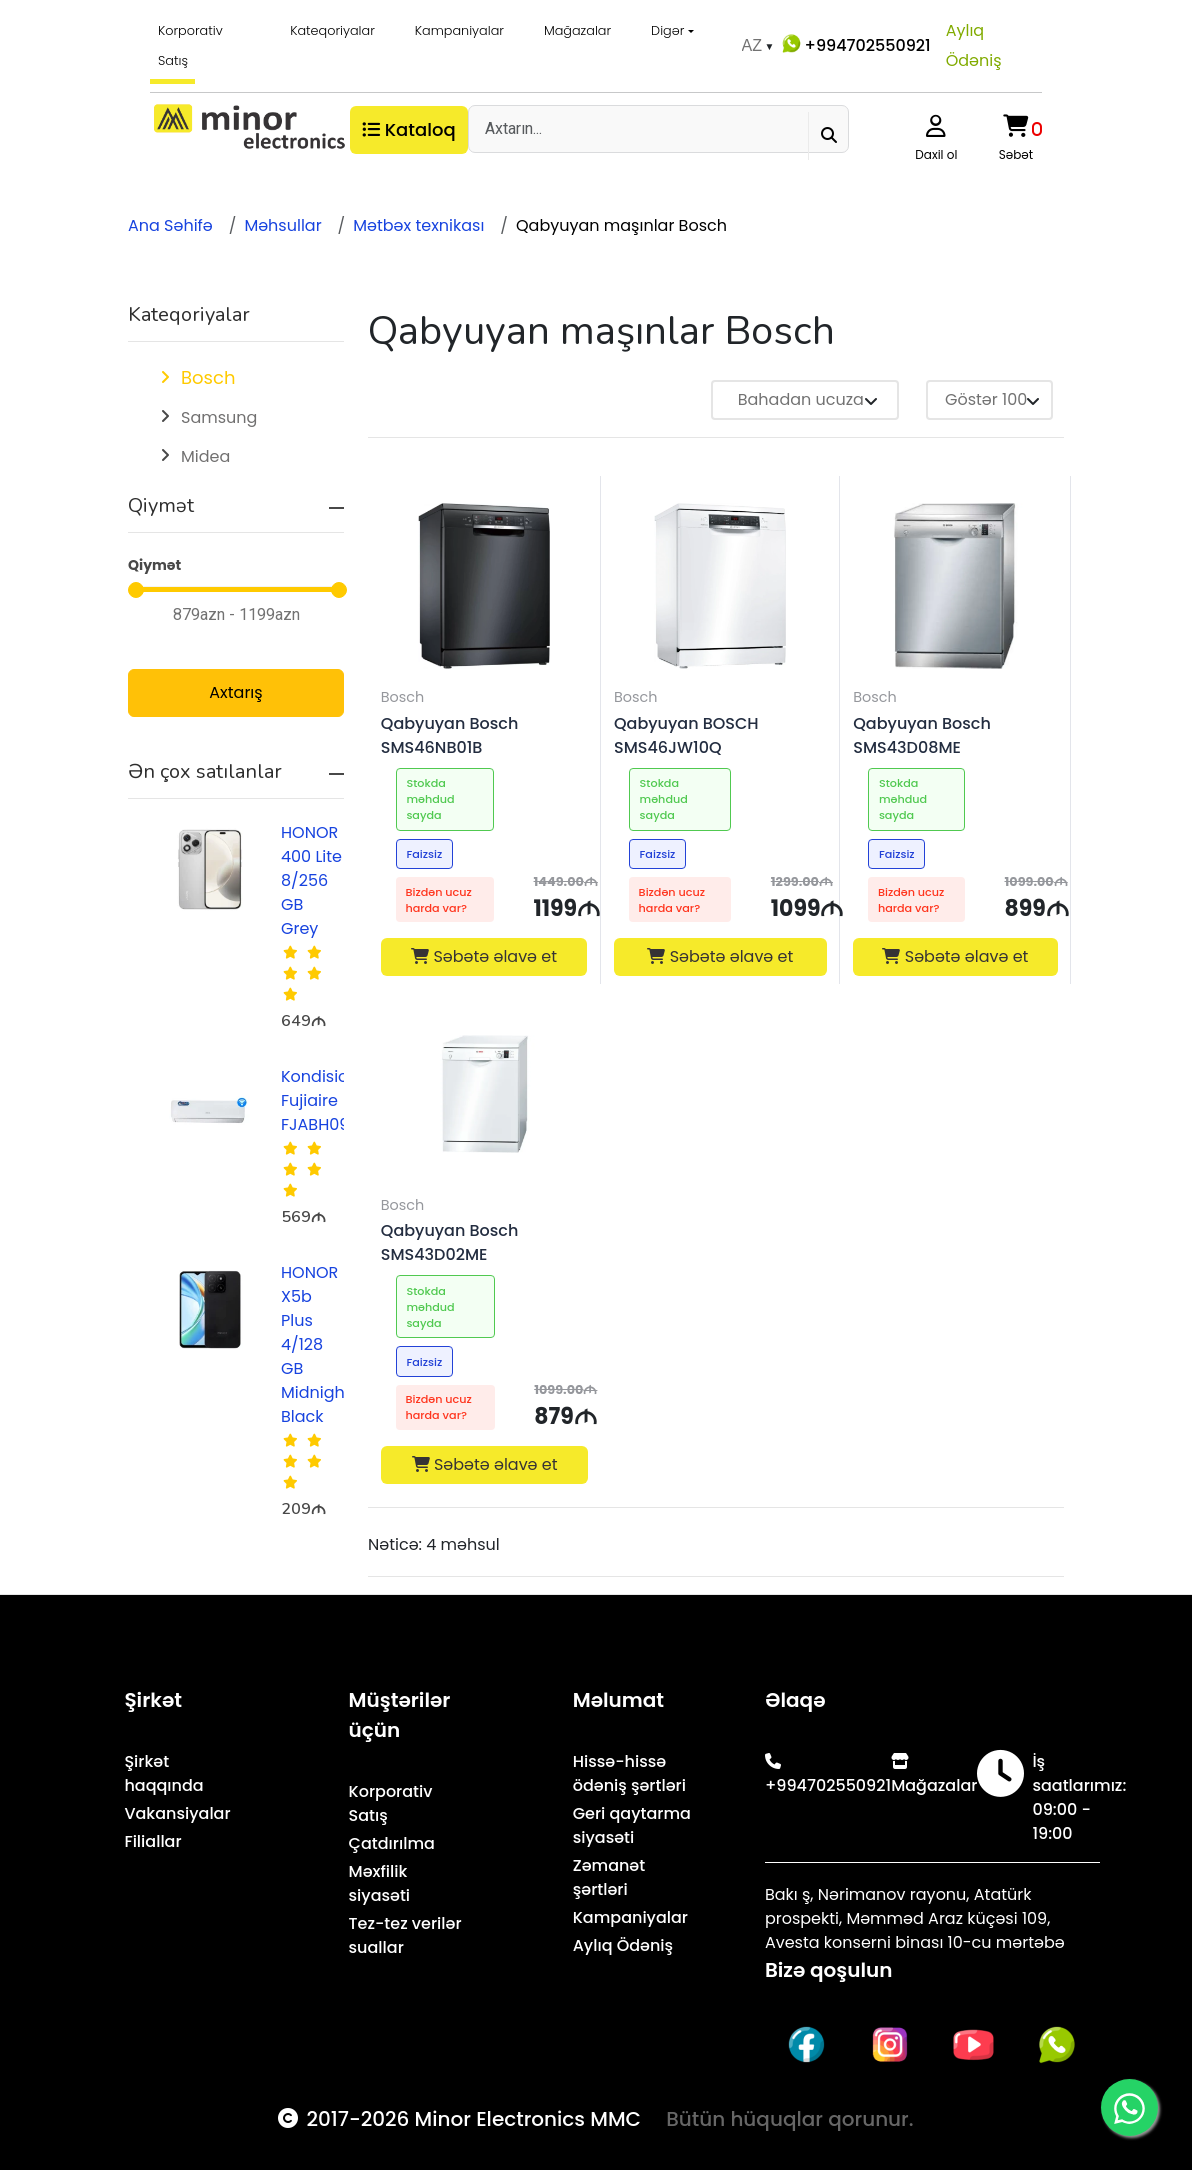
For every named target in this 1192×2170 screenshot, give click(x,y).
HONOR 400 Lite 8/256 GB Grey (311, 880)
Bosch (208, 377)
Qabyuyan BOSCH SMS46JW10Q (686, 735)
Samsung (219, 417)
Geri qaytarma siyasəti (632, 1825)
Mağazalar (577, 30)
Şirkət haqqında (163, 1773)
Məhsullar (282, 225)
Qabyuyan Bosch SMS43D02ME (450, 1242)
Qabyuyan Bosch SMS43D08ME (922, 735)
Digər (667, 30)
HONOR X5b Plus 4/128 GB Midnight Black (316, 1344)
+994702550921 (854, 44)
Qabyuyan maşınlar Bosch (621, 225)
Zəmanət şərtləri (609, 1877)
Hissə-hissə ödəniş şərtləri (629, 1773)
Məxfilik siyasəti (380, 1883)
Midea (205, 456)
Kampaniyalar (459, 30)
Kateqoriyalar (332, 30)
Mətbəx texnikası (418, 225)
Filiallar (152, 1841)
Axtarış (235, 692)
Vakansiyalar (177, 1813)
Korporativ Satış (190, 45)
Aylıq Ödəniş (974, 45)
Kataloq (409, 129)
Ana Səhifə (170, 225)
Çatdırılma (392, 1843)
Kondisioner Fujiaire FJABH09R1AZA (337, 1100)
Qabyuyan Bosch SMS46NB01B (450, 735)
